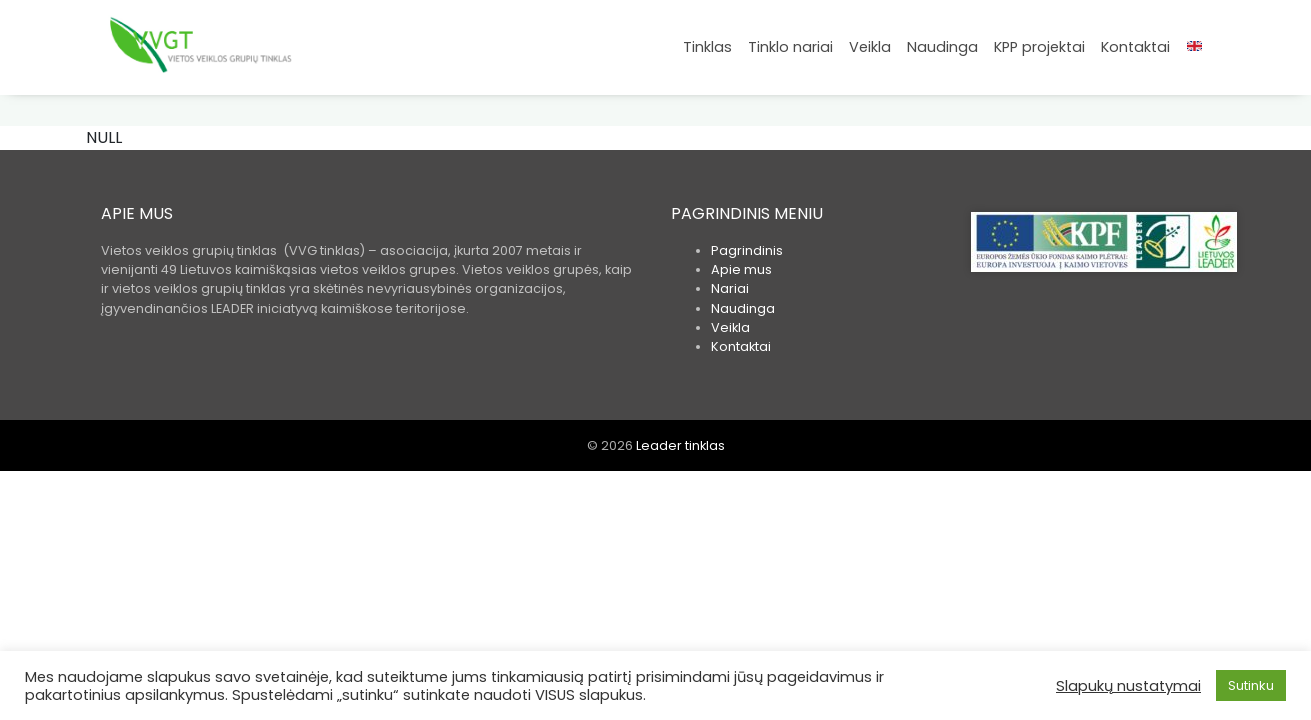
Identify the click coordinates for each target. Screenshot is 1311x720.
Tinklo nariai (790, 47)
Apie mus (741, 269)
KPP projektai (1039, 47)
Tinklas (707, 47)
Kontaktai (1135, 47)
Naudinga (942, 47)
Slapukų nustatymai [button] (1128, 686)
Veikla (870, 47)
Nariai (730, 288)
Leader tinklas (680, 445)
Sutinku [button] (1251, 685)
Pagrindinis (747, 250)
